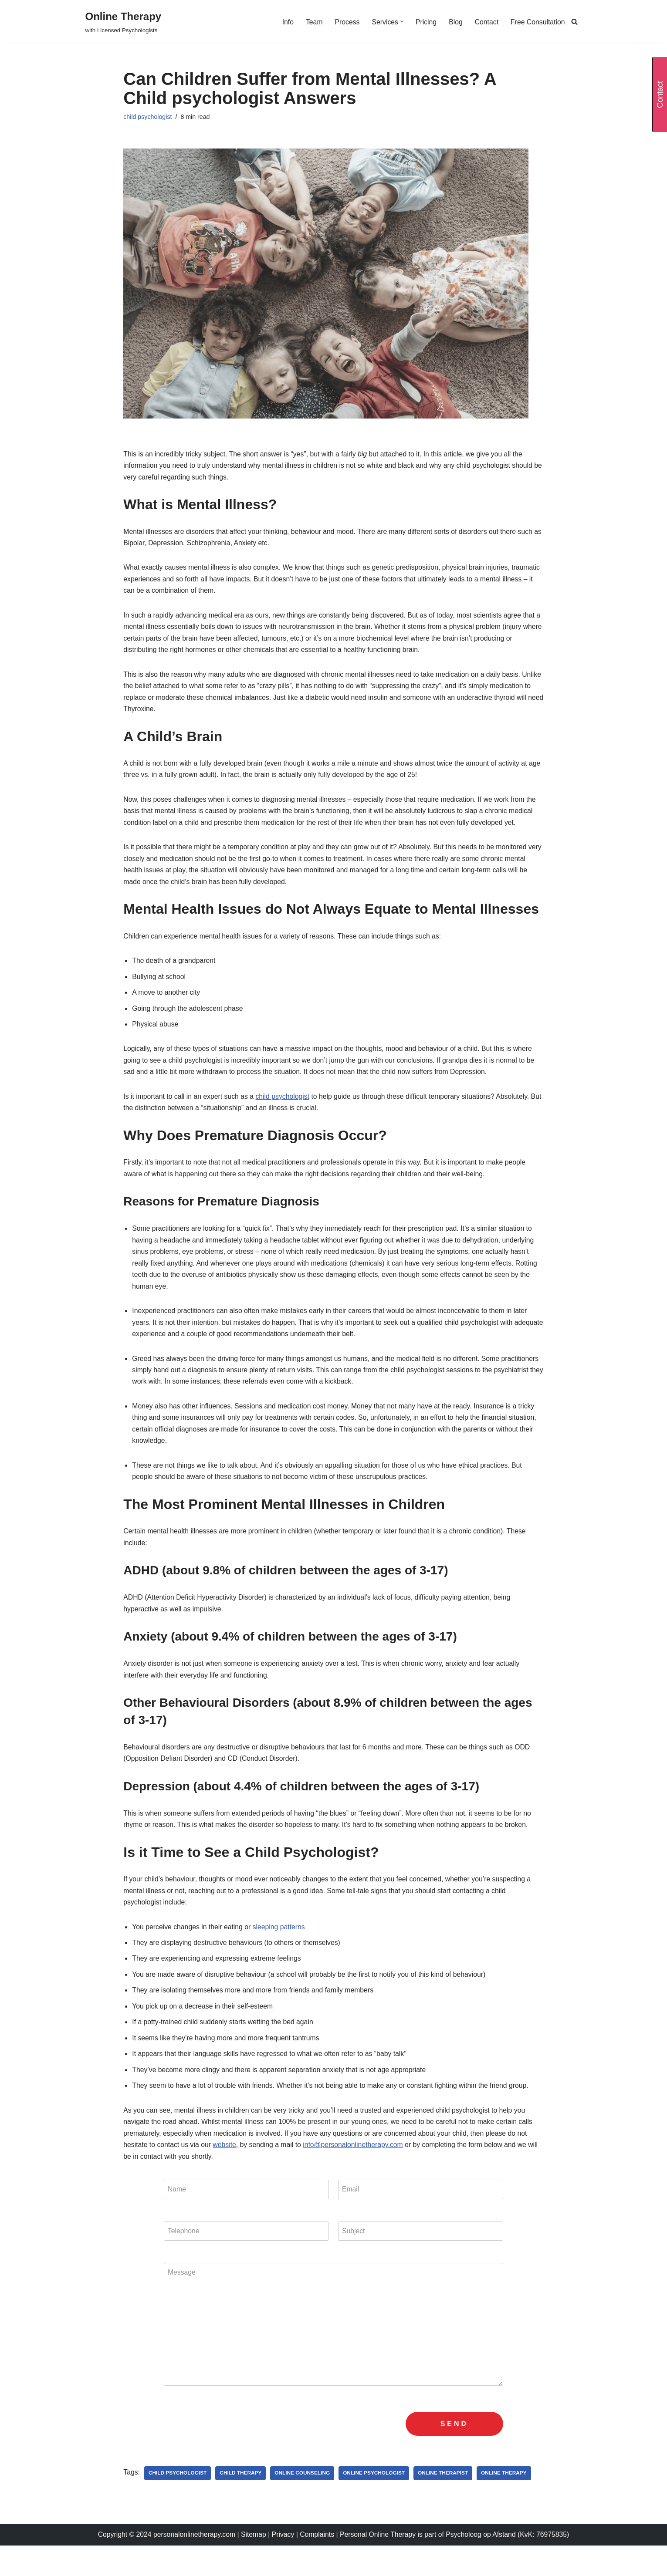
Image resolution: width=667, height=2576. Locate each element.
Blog (454, 21)
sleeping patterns (281, 1949)
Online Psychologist (376, 2504)
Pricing (424, 21)
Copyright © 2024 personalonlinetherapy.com (164, 2565)
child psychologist (148, 117)
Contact (486, 21)
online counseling (304, 2504)
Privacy (283, 2565)
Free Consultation (537, 21)
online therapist (446, 2504)
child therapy (242, 2504)
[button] (400, 21)
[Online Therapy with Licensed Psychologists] (123, 21)
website (225, 2171)
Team (311, 21)
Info (285, 21)
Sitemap (252, 2565)
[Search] (574, 21)
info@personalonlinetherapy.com (356, 2171)
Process (345, 21)
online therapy (508, 2504)
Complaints (317, 2565)
